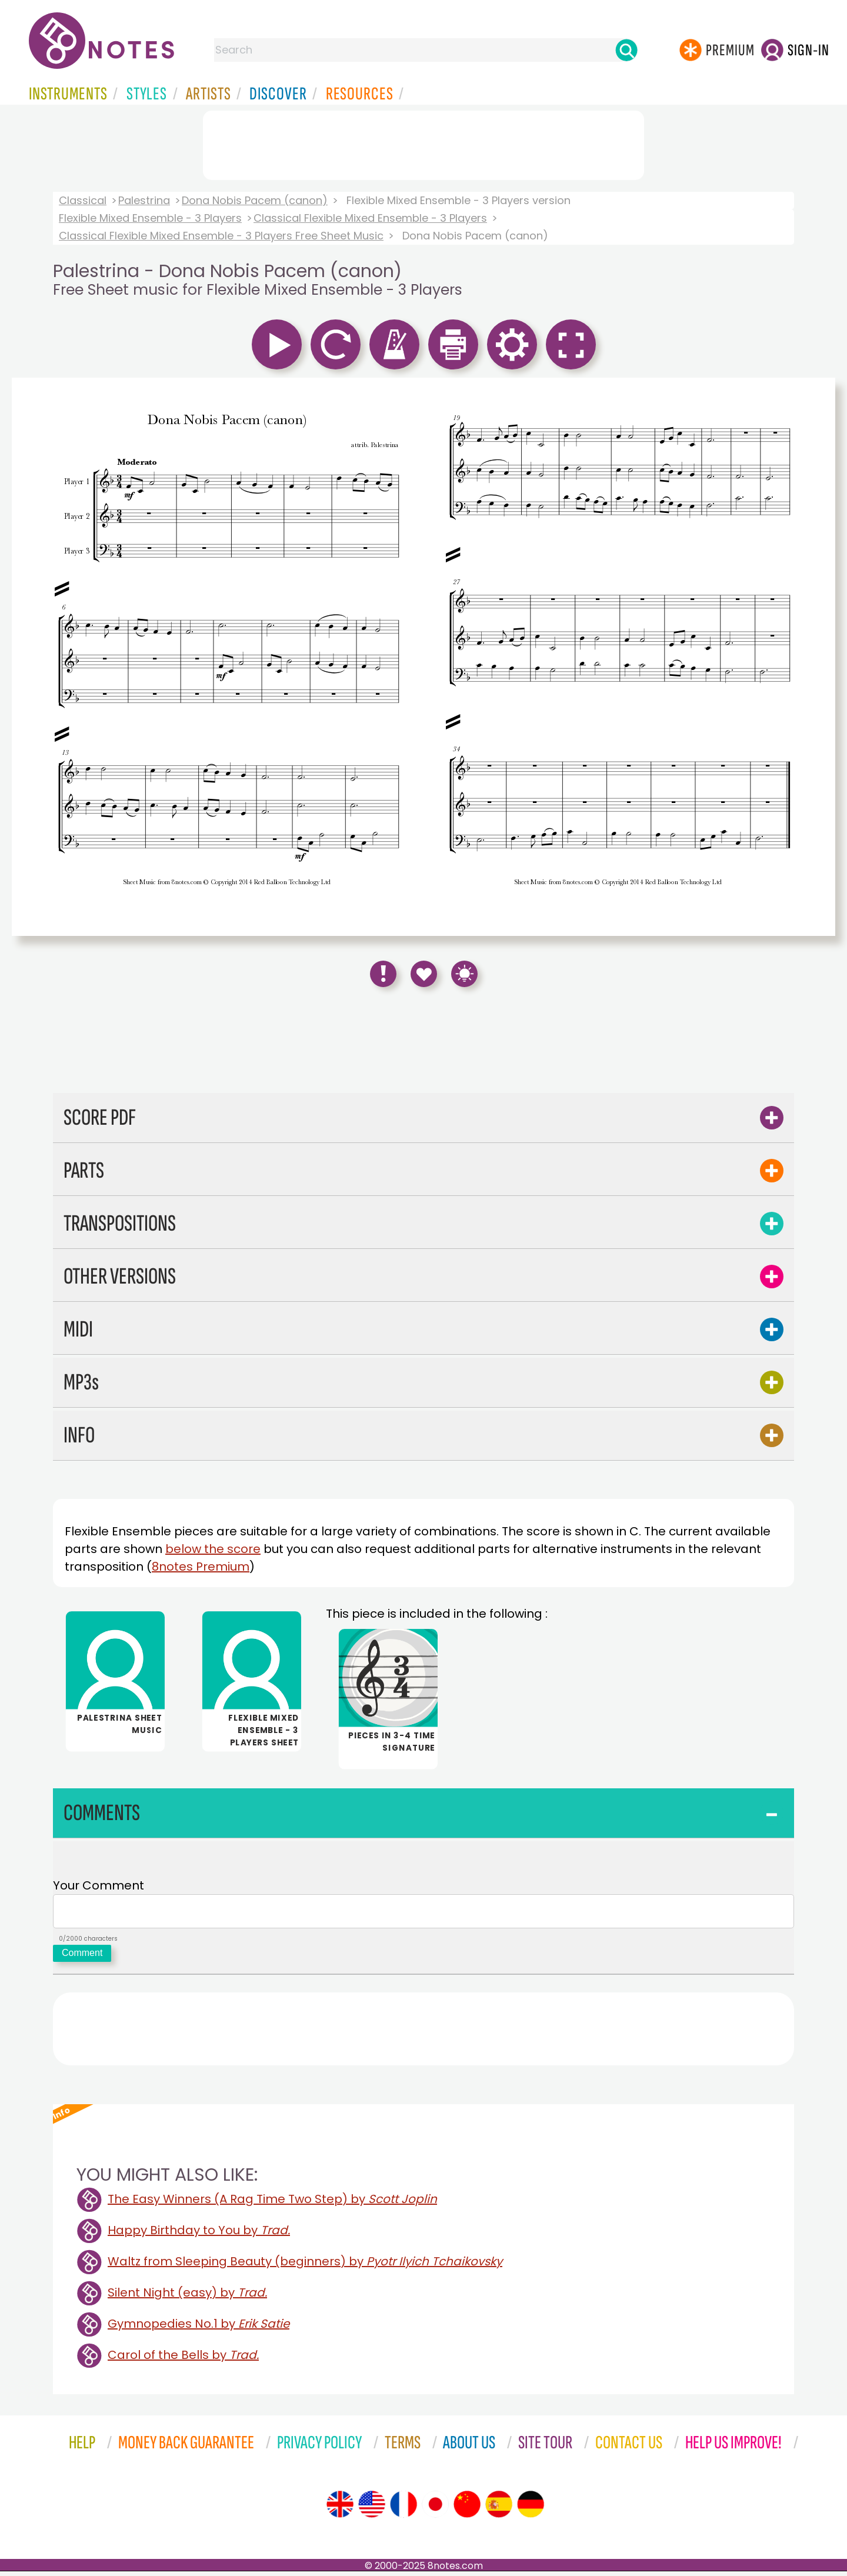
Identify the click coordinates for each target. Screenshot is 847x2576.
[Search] (626, 50)
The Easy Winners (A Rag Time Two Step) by (272, 2203)
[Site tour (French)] (403, 2509)
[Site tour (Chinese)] (467, 2509)
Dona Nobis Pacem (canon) (255, 200)
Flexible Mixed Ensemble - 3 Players (150, 218)
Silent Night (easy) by (187, 2297)
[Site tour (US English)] (371, 2509)
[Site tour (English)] (340, 2509)
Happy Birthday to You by (199, 2235)
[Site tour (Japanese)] (435, 2509)
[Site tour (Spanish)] (498, 2509)
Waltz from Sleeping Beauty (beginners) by (305, 2266)
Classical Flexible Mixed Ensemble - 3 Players (370, 218)
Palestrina (144, 200)
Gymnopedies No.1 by (198, 2328)
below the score (213, 1549)
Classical (82, 200)
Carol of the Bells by (183, 2359)
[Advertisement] (423, 142)
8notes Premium (200, 1566)
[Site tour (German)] (530, 2509)
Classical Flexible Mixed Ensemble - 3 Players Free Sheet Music (221, 235)
